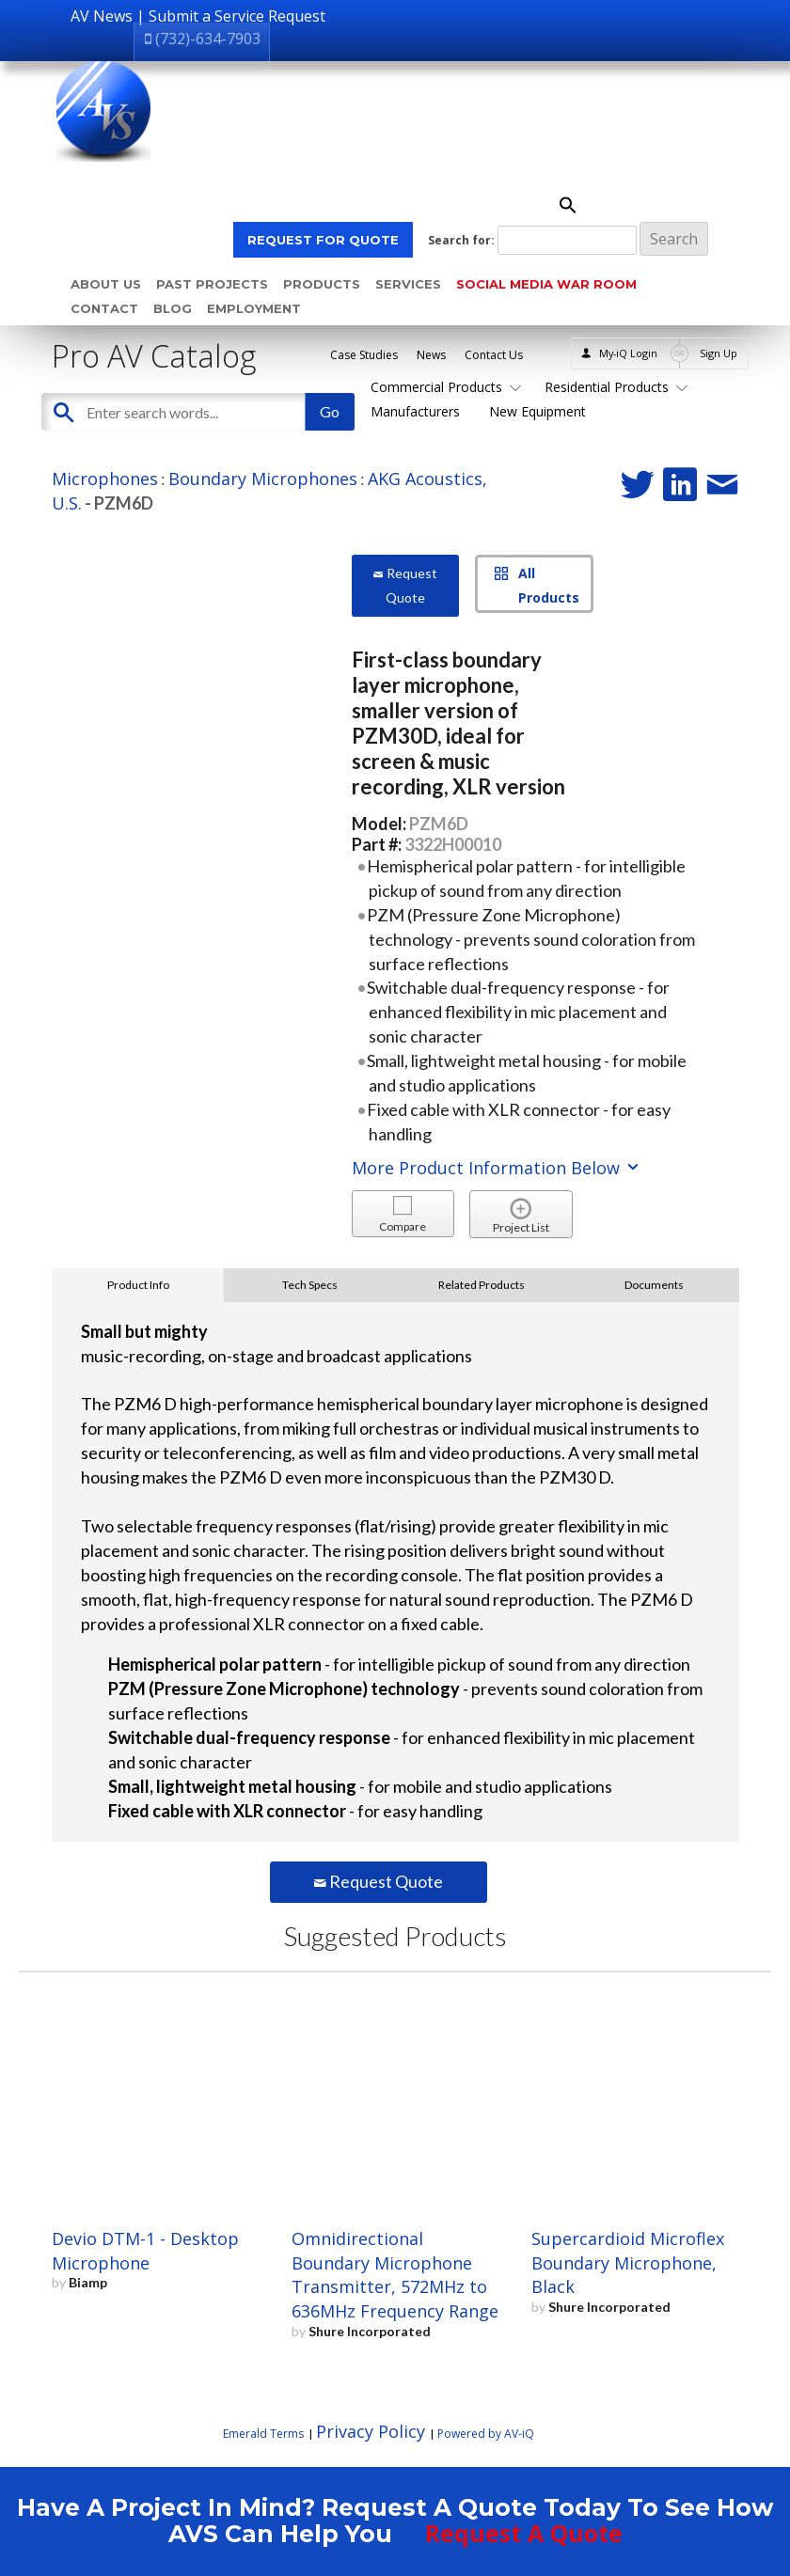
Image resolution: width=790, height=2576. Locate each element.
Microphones (105, 478)
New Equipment (537, 411)
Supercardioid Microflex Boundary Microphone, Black (627, 2263)
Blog (172, 308)
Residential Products (613, 387)
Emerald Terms (263, 2434)
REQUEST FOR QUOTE (323, 239)
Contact (104, 308)
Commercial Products (443, 387)
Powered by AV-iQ (485, 2434)
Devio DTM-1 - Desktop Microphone (145, 2250)
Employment (254, 308)
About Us (106, 283)
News (431, 355)
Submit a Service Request (237, 16)
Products (321, 283)
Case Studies (364, 355)
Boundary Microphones (262, 478)
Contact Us (494, 355)
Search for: (461, 240)
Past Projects (212, 283)
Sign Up (718, 353)
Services (408, 283)
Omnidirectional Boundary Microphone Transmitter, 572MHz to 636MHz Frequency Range (395, 2275)
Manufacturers (415, 411)
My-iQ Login (628, 353)
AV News (102, 16)
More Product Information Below (496, 1167)
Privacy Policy (370, 2431)
